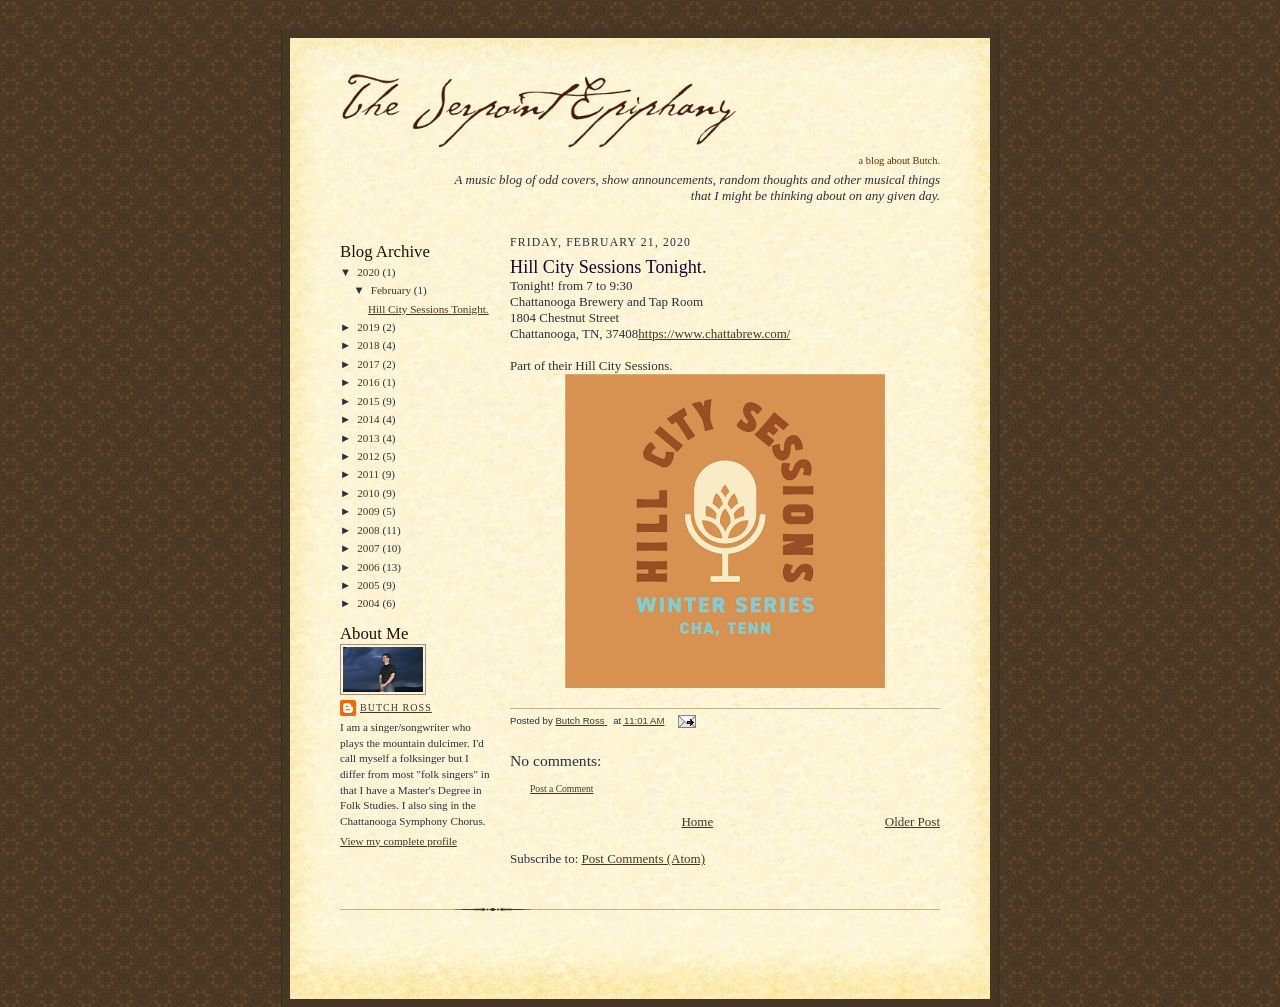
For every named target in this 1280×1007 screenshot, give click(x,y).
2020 (369, 272)
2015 (369, 401)
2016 (369, 382)
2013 (369, 438)
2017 (369, 364)
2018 (369, 345)
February (392, 290)
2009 (369, 511)
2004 (369, 603)
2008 (369, 530)
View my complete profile (398, 841)
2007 (369, 548)
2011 (369, 474)
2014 (369, 419)
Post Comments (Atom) (644, 858)
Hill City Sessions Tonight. (428, 309)
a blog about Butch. (899, 160)
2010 (369, 493)
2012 (369, 456)
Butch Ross (396, 707)
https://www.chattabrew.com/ (714, 333)
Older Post (912, 821)
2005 (369, 585)
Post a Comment (562, 788)
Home (697, 821)
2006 (369, 567)
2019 (369, 327)
